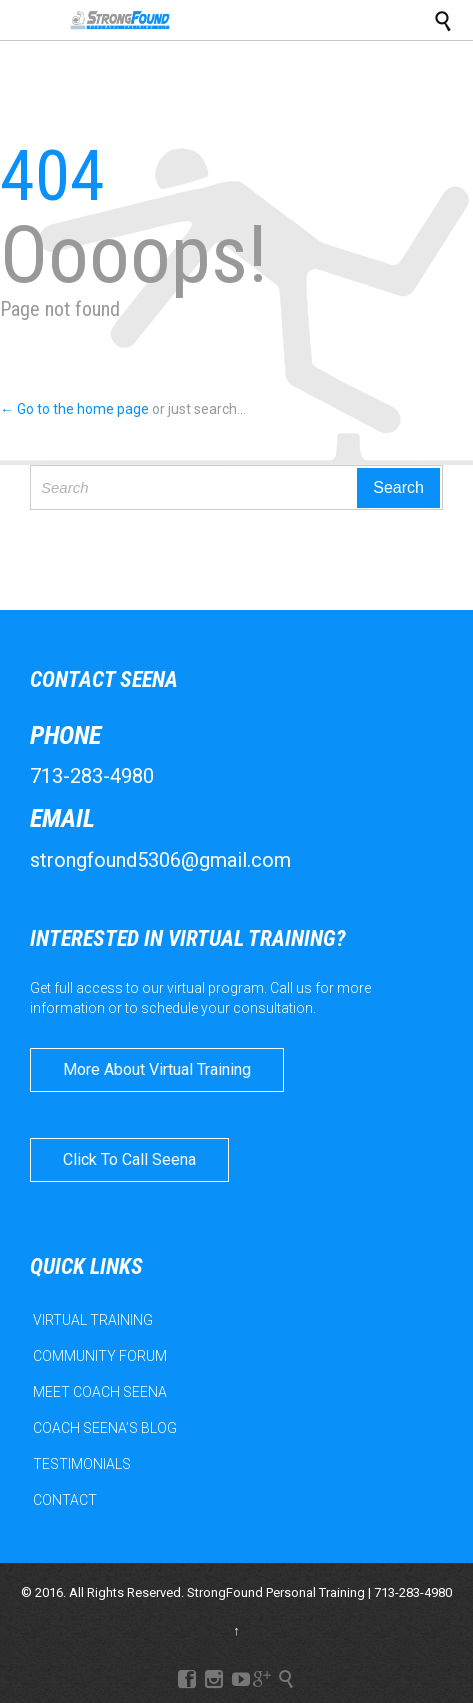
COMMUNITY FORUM (100, 1356)
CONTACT (65, 1500)
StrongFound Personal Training (276, 1592)
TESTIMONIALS (82, 1464)
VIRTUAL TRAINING (93, 1320)
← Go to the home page (74, 409)
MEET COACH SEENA (100, 1392)
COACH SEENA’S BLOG (105, 1428)
